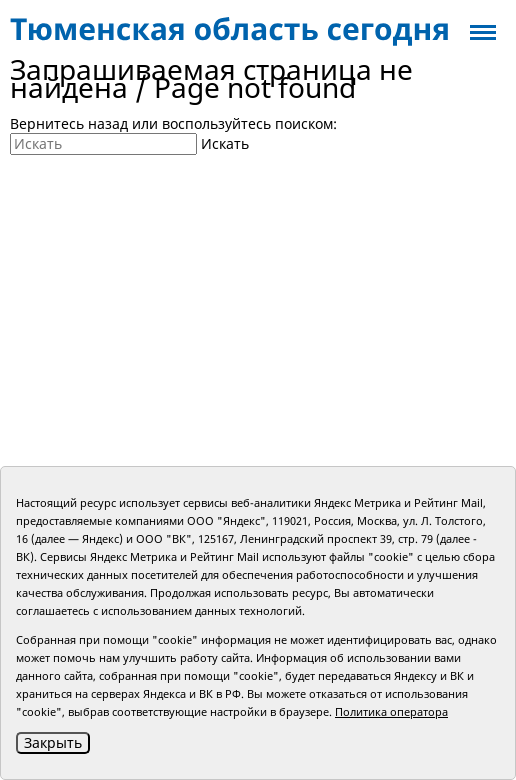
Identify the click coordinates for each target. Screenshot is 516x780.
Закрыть (53, 742)
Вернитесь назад (69, 123)
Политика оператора (391, 711)
